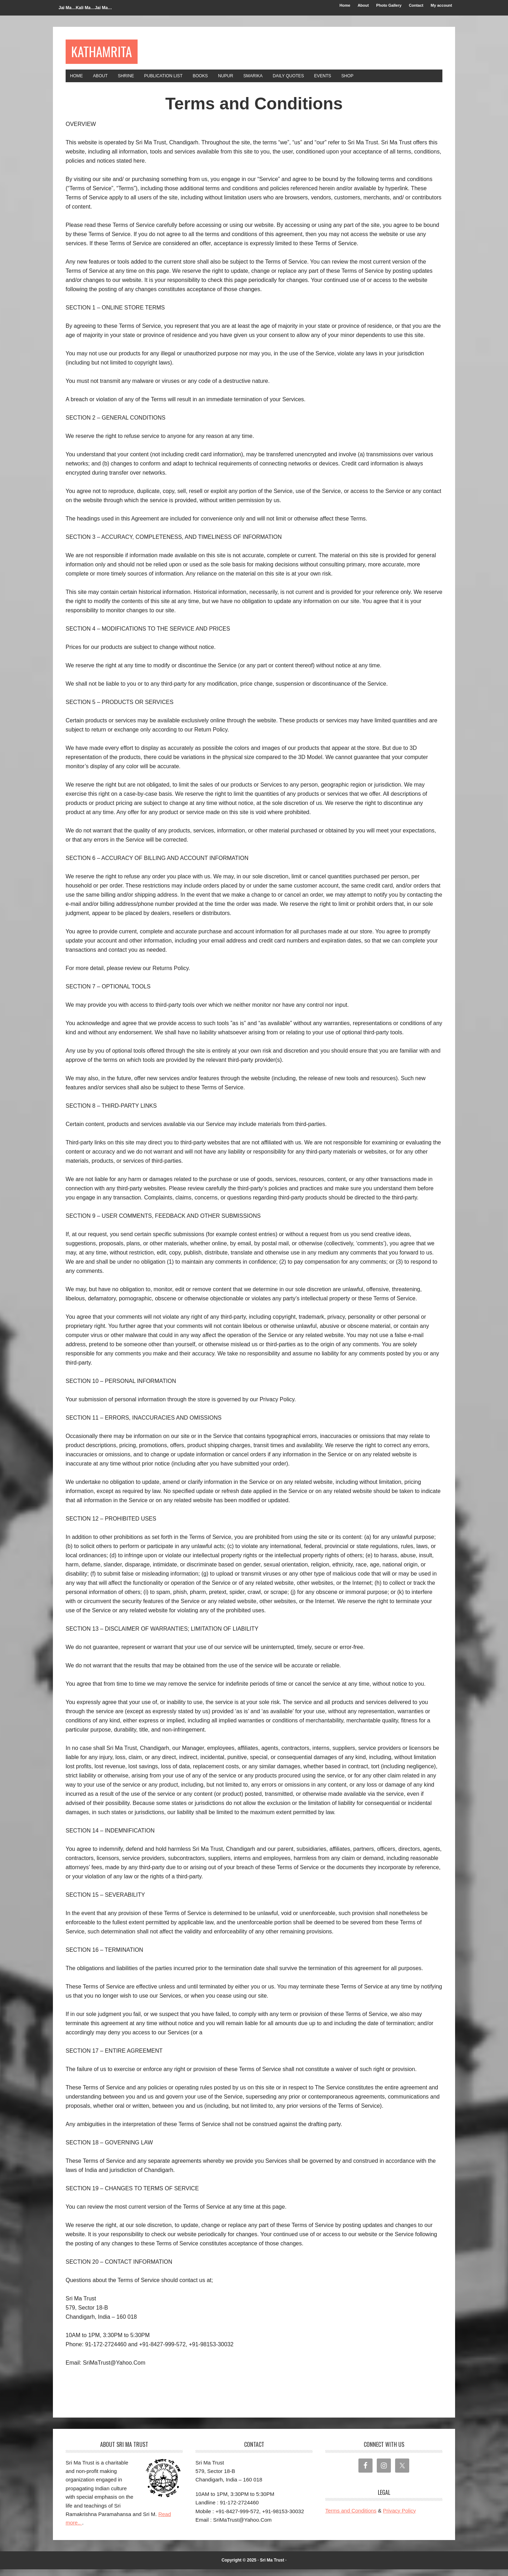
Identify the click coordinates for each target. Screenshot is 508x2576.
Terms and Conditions (350, 2517)
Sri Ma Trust (272, 2566)
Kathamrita (111, 53)
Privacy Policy (399, 2517)
